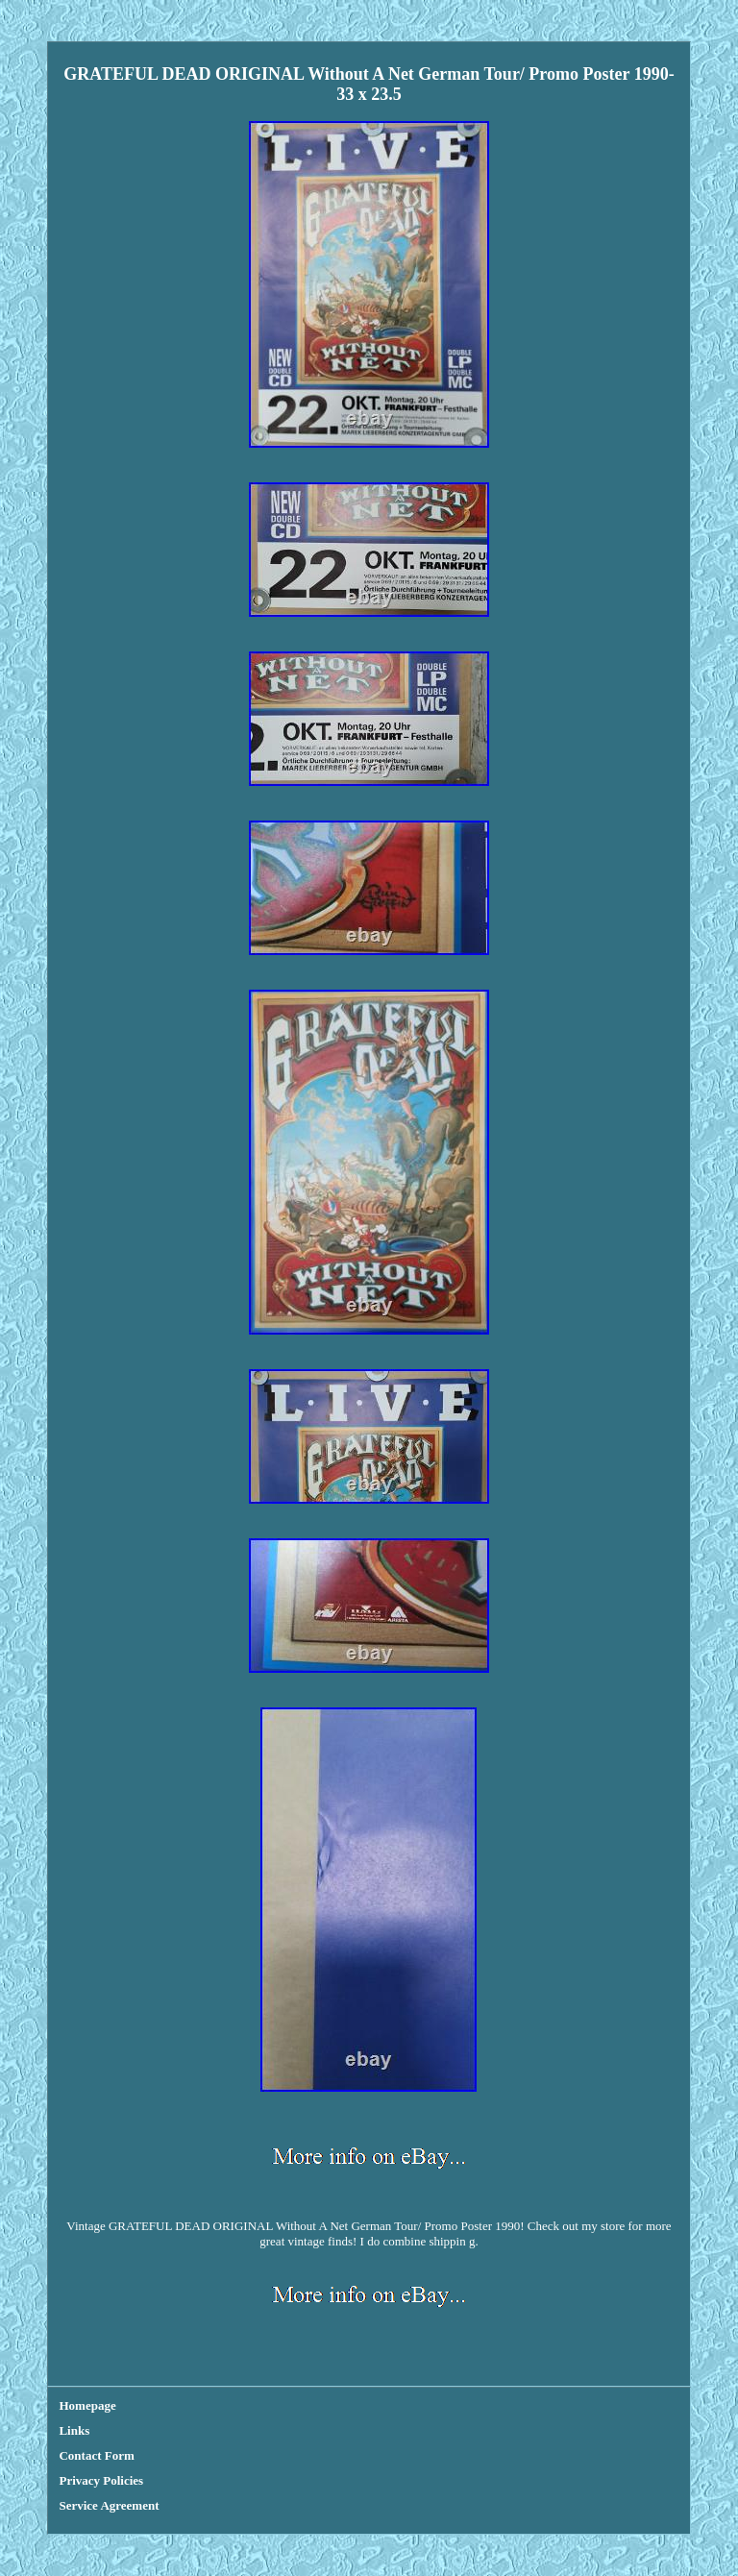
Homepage (87, 2405)
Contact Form (96, 2455)
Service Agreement (109, 2505)
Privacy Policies (101, 2480)
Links (74, 2430)
